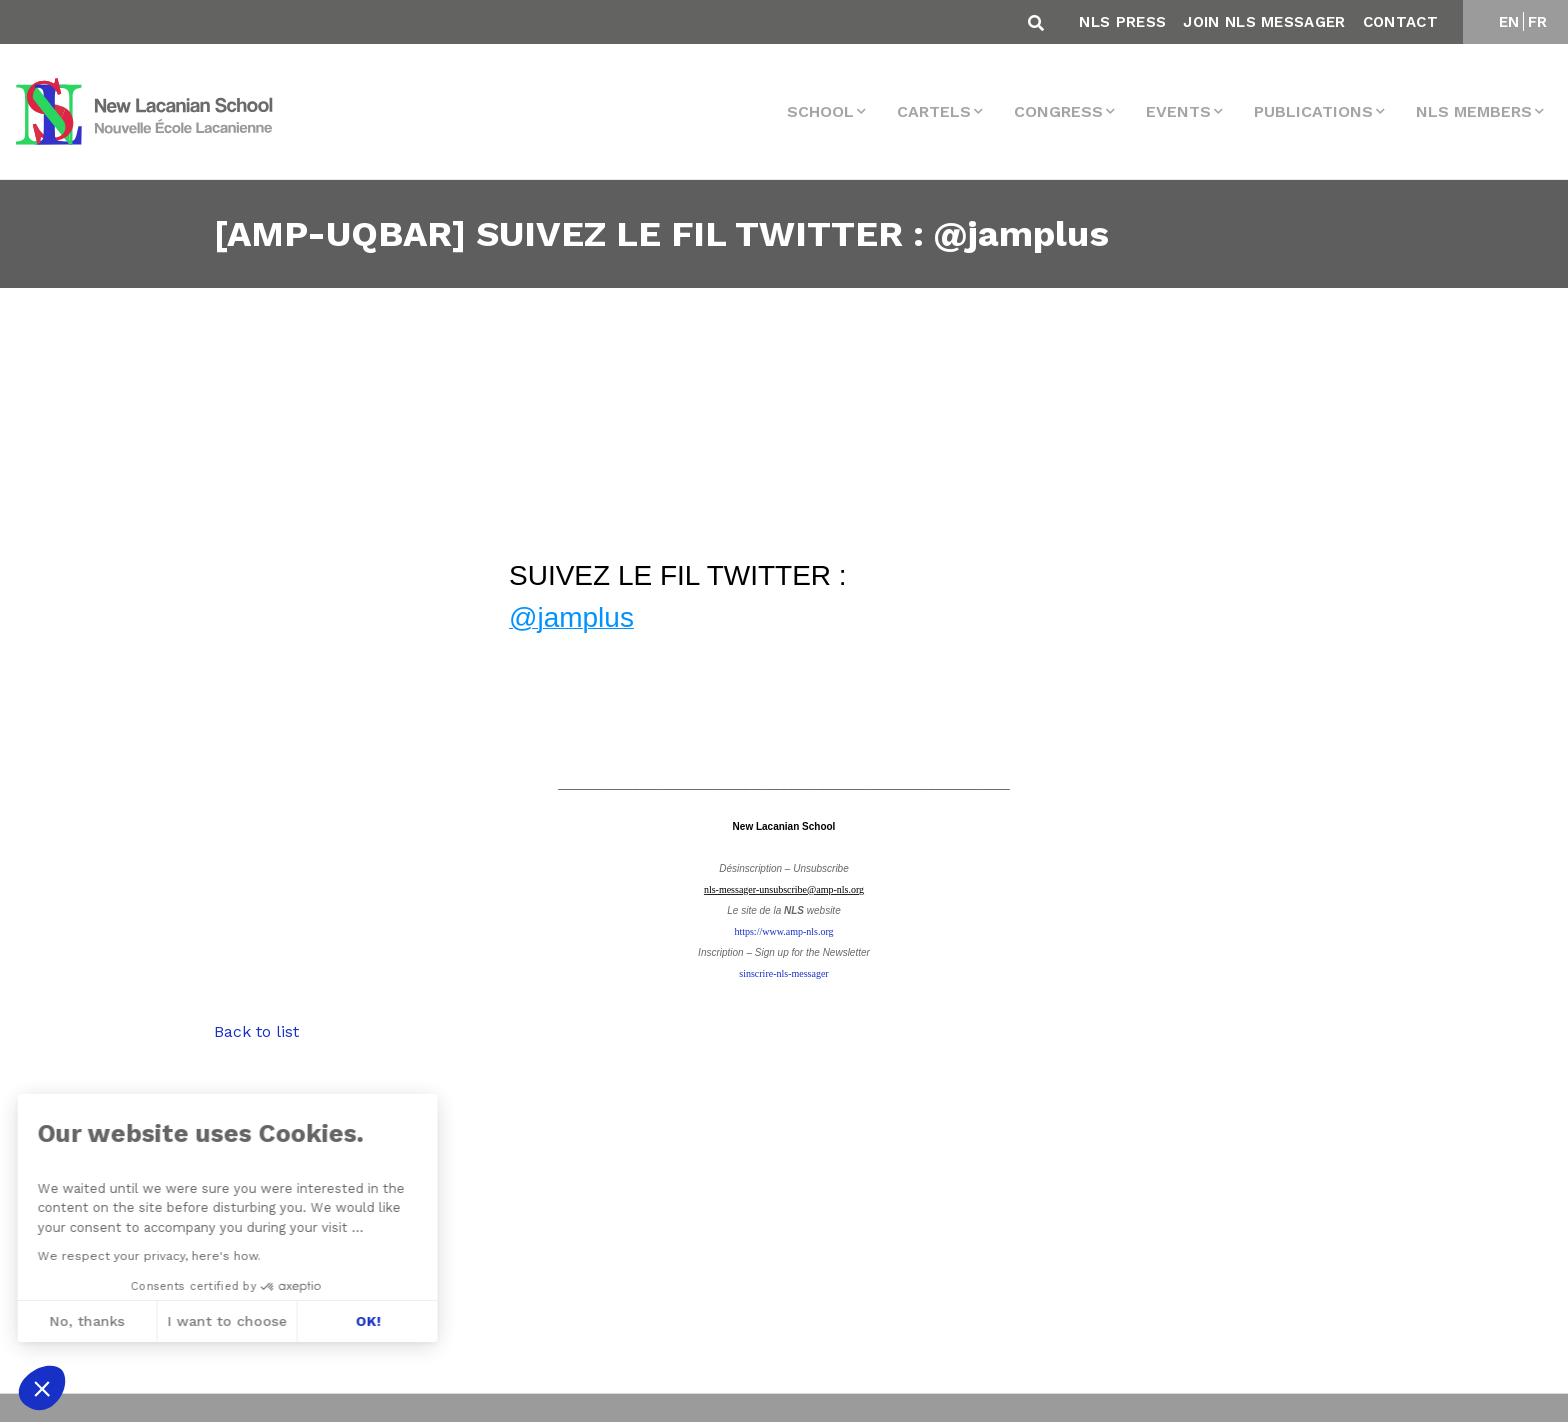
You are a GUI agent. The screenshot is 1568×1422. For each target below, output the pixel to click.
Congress (1058, 111)
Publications (1313, 111)
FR (1538, 22)
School (820, 111)
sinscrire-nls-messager (783, 973)
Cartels (934, 111)
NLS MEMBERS (1474, 111)
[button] (42, 1388)
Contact (1400, 22)
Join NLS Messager (1264, 22)
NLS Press (1122, 22)
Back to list (256, 1031)
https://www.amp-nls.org (783, 931)
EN (1509, 22)
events (1178, 111)
